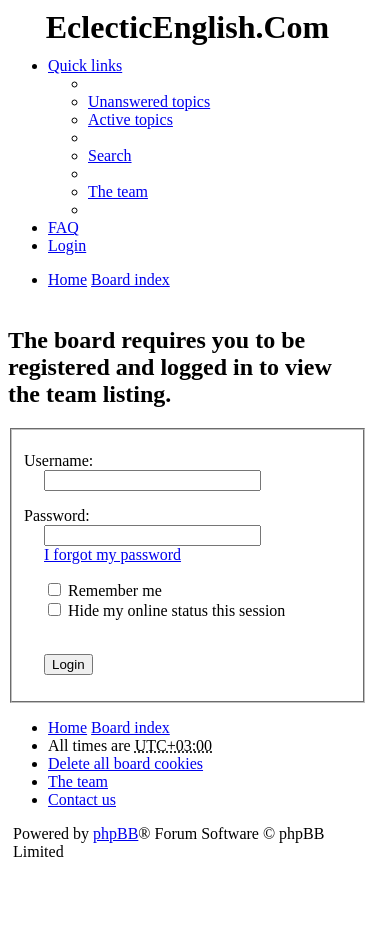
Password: (57, 515)
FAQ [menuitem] (63, 227)
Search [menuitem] (110, 155)
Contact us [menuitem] (82, 799)
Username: (58, 460)
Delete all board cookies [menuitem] (125, 763)
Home (67, 727)
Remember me (105, 590)
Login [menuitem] (67, 245)
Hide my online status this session (166, 610)
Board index (130, 727)
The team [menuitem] (118, 191)
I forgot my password (112, 554)
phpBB (115, 833)
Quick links (85, 65)
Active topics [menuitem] (130, 119)
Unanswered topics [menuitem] (149, 101)
